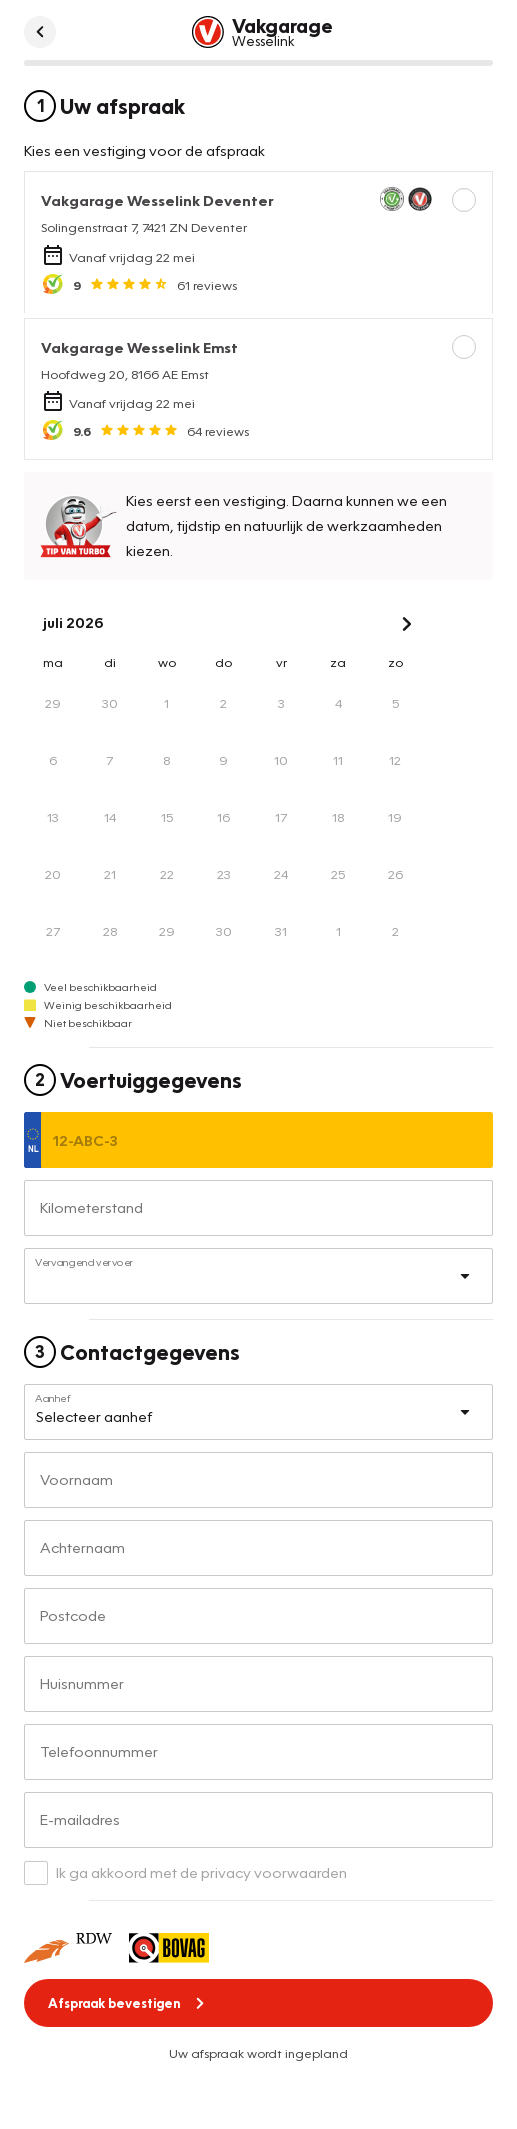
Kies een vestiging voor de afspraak (144, 150)
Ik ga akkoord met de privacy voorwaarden (201, 1872)
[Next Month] (407, 624)
